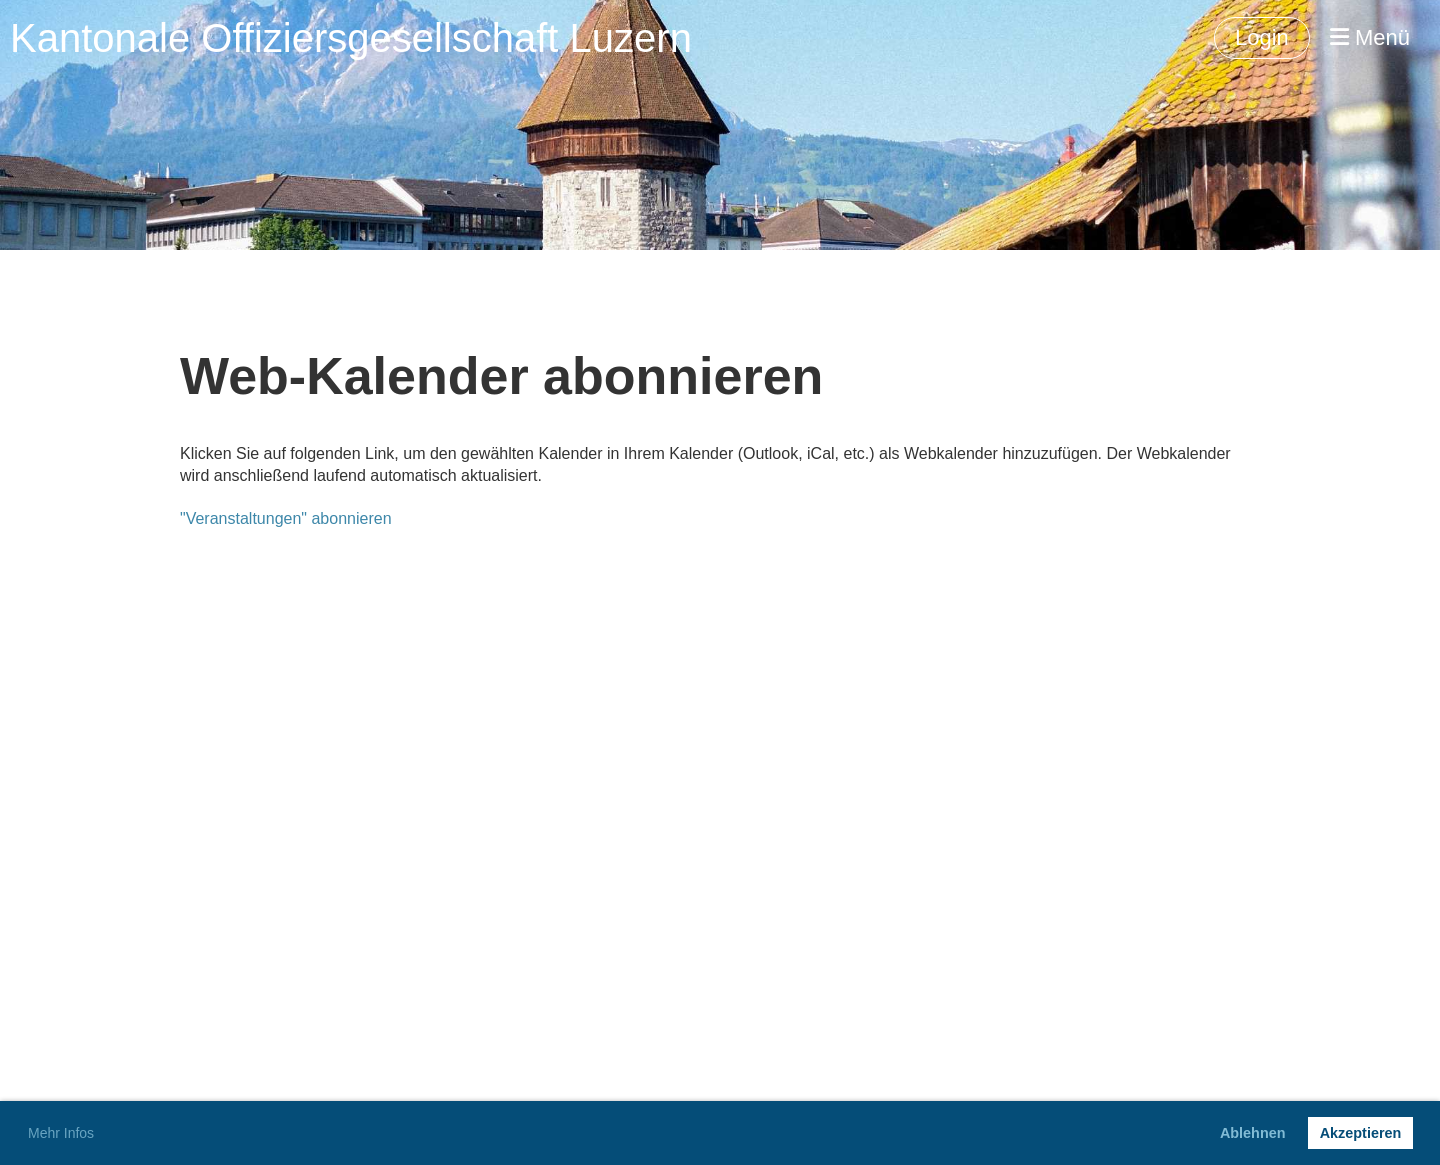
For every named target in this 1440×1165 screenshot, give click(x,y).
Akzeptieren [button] (1361, 1133)
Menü (1370, 37)
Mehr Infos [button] (61, 1133)
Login (1262, 37)
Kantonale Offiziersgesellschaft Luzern (351, 38)
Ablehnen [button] (1253, 1133)
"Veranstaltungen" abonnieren (286, 518)
